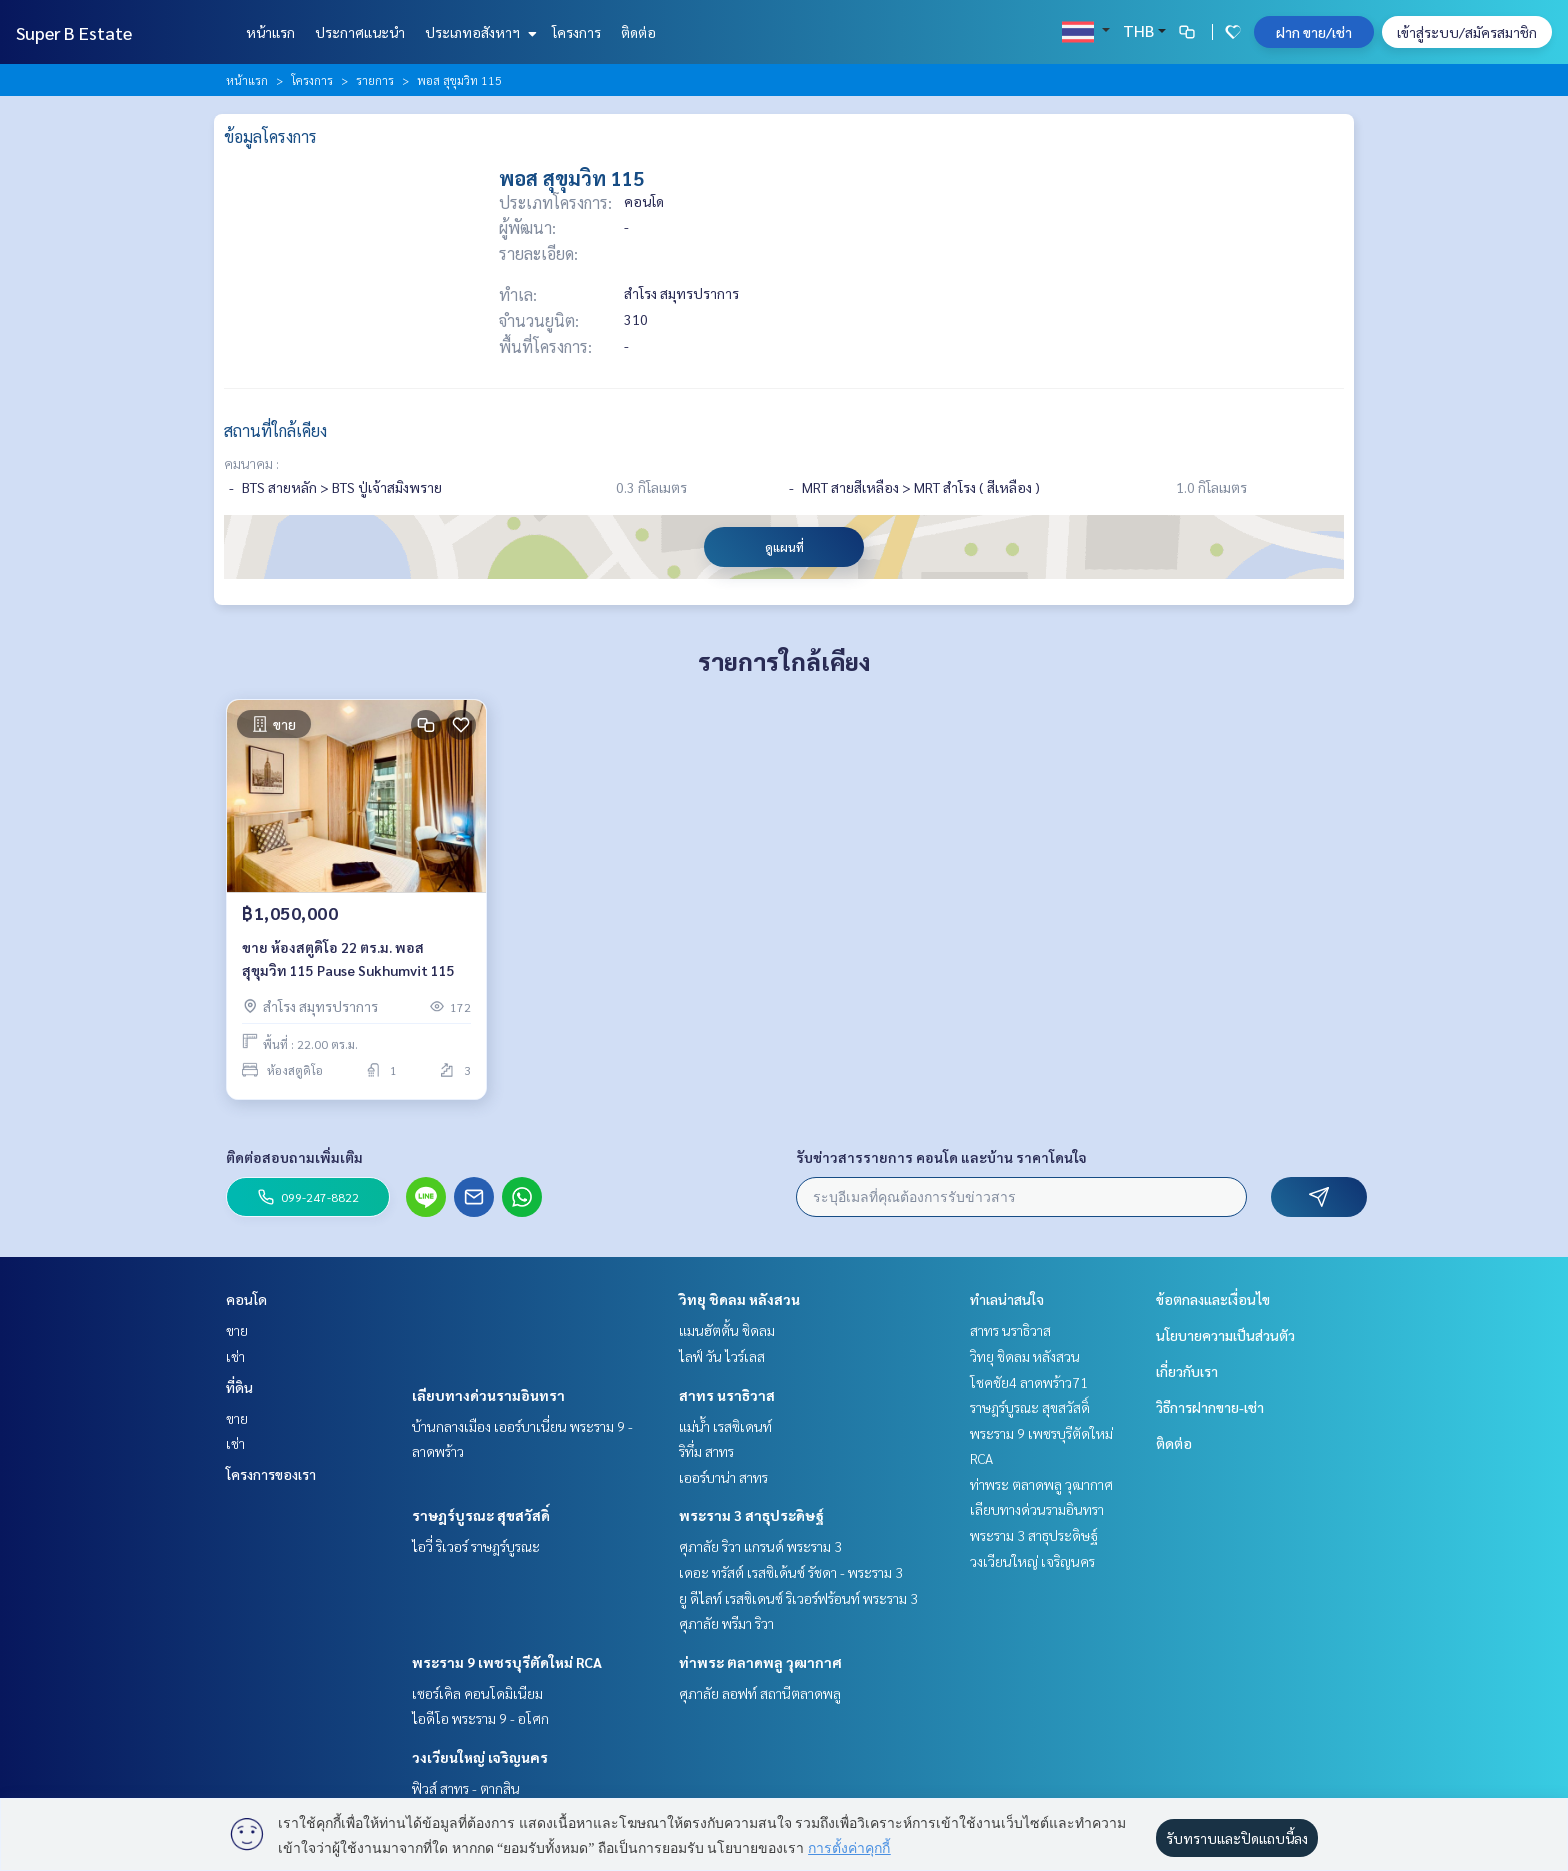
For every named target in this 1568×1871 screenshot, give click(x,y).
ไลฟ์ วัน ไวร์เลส (722, 1356)
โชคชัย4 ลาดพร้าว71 (1029, 1382)
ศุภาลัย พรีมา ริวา (726, 1623)
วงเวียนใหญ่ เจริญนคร (480, 1757)
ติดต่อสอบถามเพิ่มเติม (294, 1157)
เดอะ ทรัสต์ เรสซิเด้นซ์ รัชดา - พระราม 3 (791, 1572)
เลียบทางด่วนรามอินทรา (488, 1395)
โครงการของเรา (271, 1474)
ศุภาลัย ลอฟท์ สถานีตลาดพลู (760, 1693)
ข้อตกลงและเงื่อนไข (1213, 1299)
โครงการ (576, 32)
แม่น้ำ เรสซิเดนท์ (725, 1426)
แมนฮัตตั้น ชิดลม (727, 1330)
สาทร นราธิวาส (727, 1395)
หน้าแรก (270, 32)
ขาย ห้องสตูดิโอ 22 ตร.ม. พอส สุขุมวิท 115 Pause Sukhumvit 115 (348, 959)
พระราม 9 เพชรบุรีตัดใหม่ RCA (507, 1662)
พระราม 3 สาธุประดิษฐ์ (751, 1515)
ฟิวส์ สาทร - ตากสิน (466, 1788)
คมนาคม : (251, 463)
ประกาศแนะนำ (360, 32)
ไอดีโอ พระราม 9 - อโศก (480, 1718)
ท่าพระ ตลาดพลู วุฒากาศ (760, 1662)
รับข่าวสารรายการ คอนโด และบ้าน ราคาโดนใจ (941, 1157)
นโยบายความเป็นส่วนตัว (1225, 1335)
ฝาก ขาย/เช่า (1314, 32)
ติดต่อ (638, 32)
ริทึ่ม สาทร (706, 1451)
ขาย (237, 1330)
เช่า (235, 1356)
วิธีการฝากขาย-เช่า (1210, 1407)
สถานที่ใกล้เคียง (275, 430)
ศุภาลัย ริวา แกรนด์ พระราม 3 (760, 1546)
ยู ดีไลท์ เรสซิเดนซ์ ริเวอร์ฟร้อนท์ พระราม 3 (798, 1598)
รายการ (375, 80)
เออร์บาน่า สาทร (723, 1477)
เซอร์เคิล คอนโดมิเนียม (477, 1693)
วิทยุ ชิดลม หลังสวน (739, 1299)
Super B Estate (74, 32)
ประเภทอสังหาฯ (478, 32)
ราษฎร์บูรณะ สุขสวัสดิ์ (481, 1515)
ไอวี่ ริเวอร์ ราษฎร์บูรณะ (476, 1546)
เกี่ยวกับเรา (1187, 1371)
